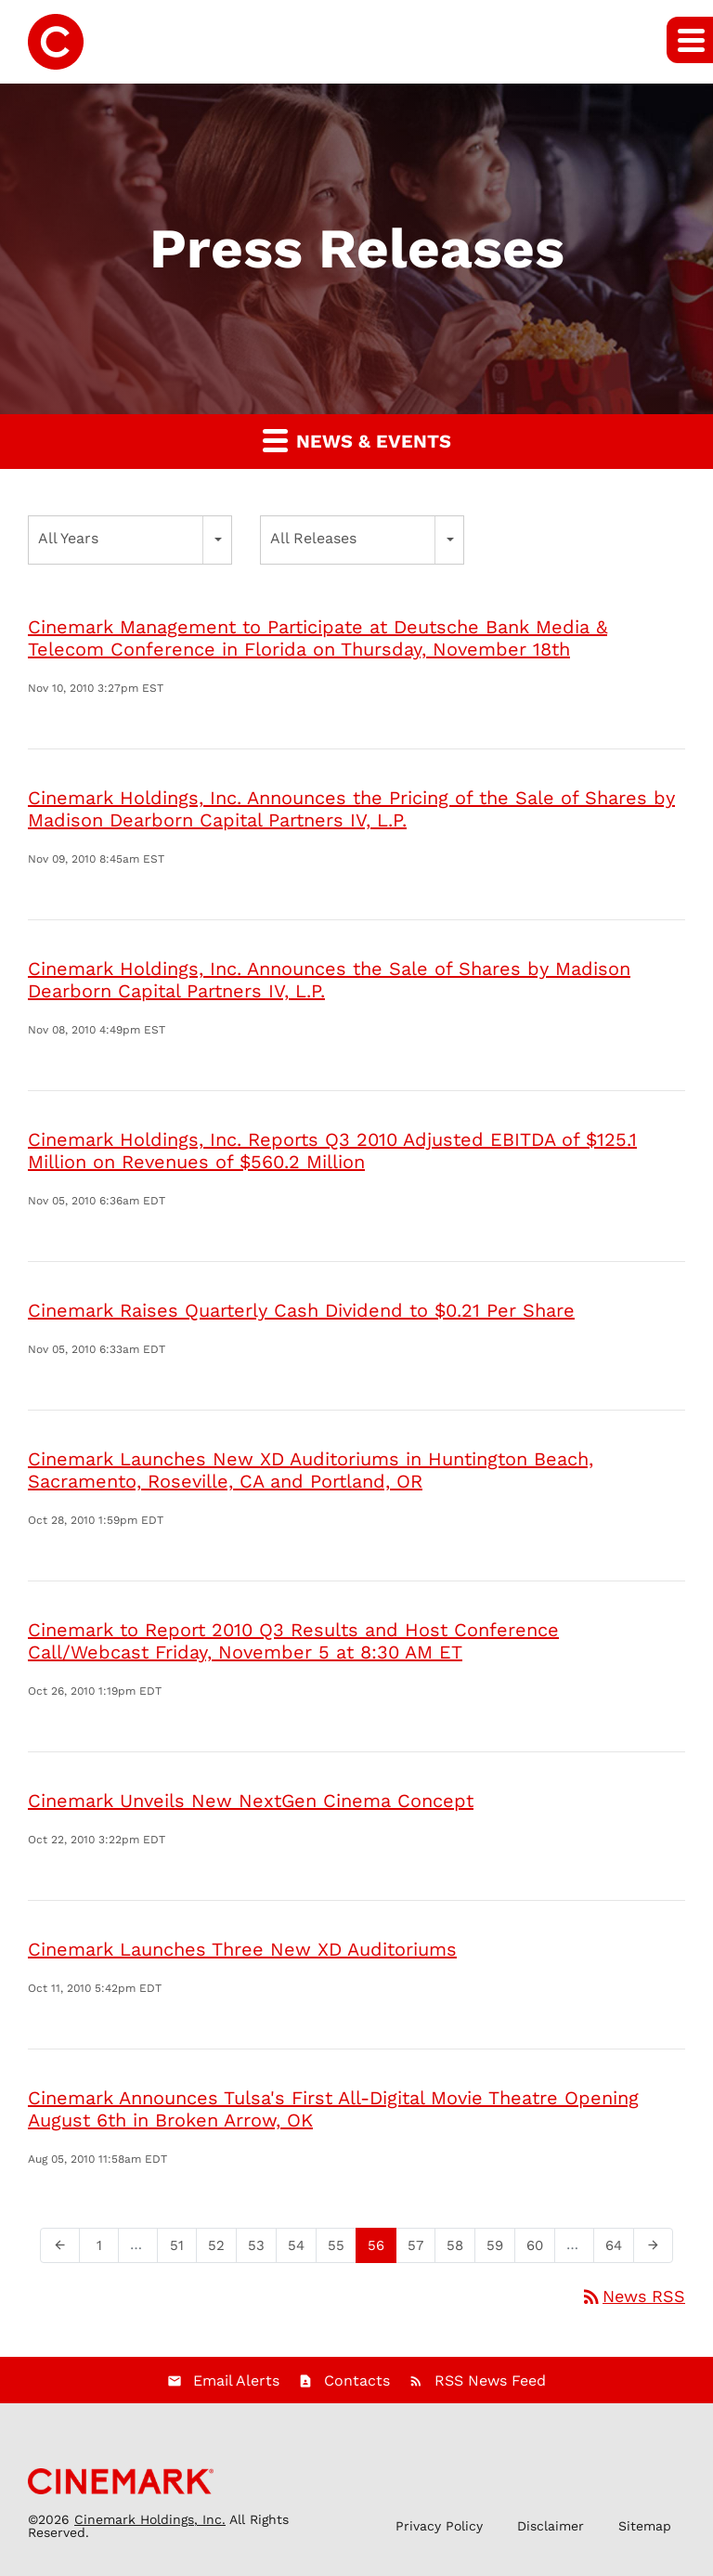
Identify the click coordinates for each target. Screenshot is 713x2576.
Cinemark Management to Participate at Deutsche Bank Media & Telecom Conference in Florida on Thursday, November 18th (317, 638)
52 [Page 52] (222, 2249)
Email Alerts (236, 2380)
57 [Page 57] (421, 2249)
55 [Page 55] (341, 2249)
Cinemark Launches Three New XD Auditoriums (242, 1949)
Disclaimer (550, 2525)
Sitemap (644, 2525)
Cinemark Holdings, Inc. (150, 2519)
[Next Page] (653, 2245)
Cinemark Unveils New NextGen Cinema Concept (250, 1800)
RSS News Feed (490, 2380)
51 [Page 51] (182, 2249)
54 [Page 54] (302, 2249)
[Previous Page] (60, 2245)
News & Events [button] (357, 439)
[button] (690, 40)
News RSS (632, 2296)
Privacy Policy (439, 2525)
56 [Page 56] (381, 2249)
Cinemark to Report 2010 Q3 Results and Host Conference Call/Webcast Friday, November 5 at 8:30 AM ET (293, 1641)
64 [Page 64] (619, 2249)
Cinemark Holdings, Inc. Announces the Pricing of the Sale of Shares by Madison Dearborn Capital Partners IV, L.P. (351, 809)
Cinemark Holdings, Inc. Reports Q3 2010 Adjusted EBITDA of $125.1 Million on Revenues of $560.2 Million (332, 1150)
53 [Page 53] (262, 2249)
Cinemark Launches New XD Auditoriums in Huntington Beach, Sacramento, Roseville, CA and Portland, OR (310, 1470)
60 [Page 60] (540, 2249)
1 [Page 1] (104, 2249)
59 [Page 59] (500, 2249)
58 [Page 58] (460, 2249)
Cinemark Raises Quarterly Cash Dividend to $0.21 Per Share (301, 1310)
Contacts (357, 2380)
